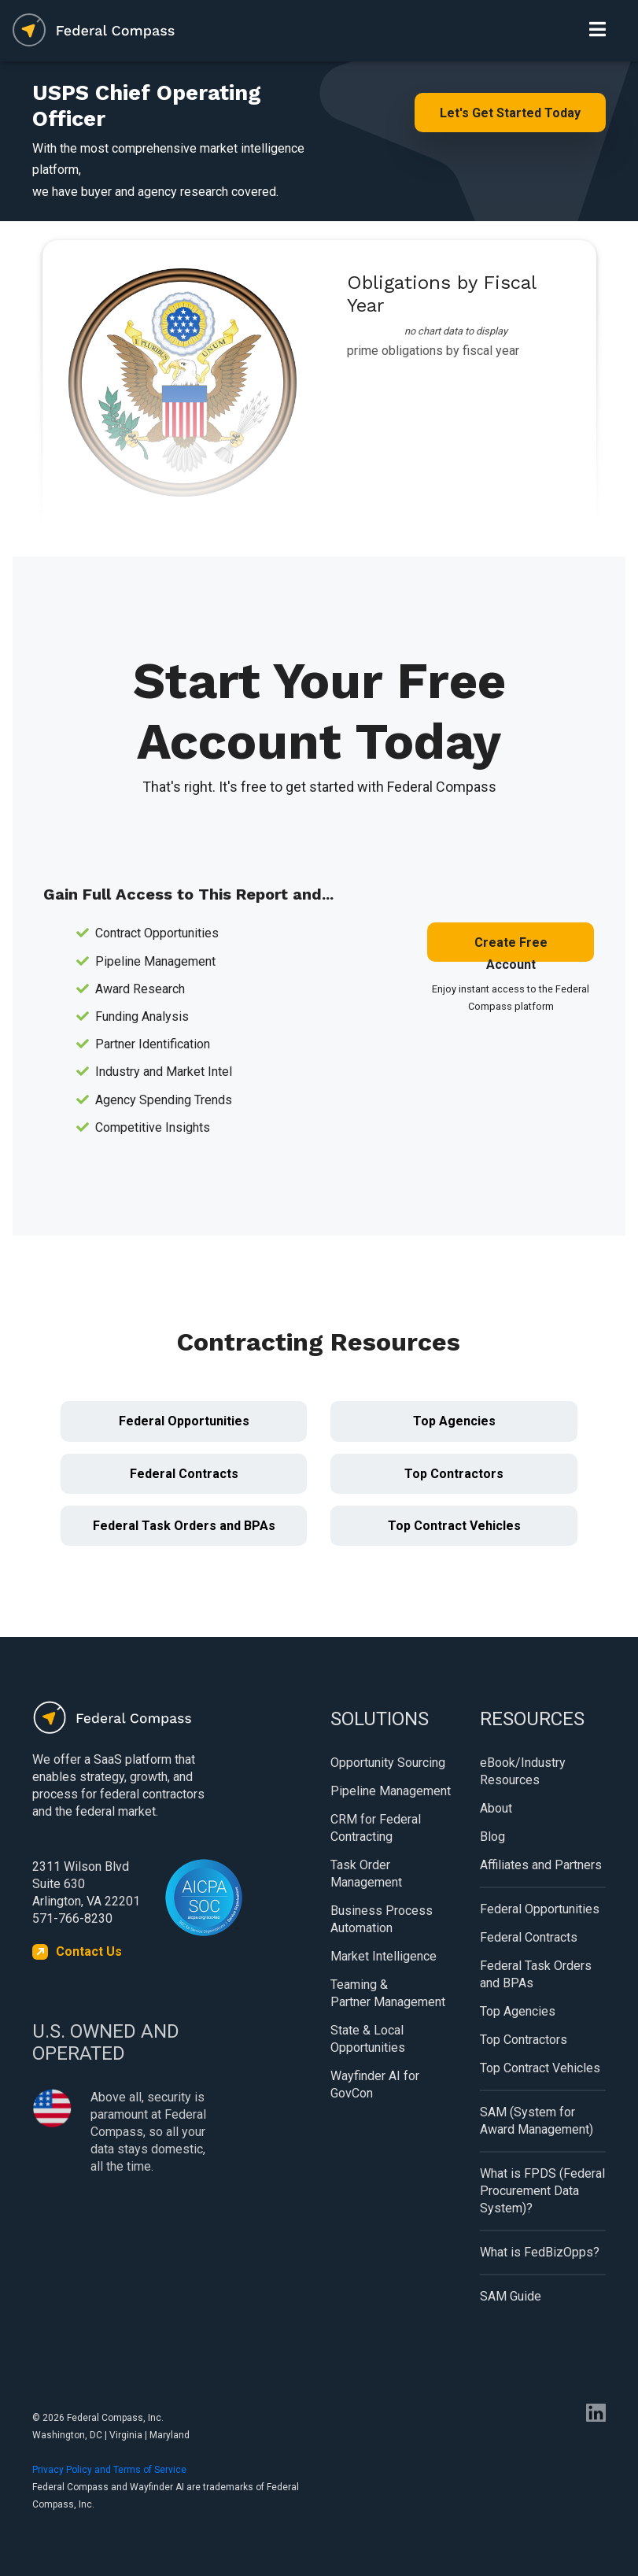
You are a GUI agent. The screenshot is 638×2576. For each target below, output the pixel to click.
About (496, 1808)
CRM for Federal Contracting (375, 1828)
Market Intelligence (383, 1956)
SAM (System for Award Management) (536, 2121)
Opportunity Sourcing (387, 1762)
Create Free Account (511, 948)
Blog (492, 1836)
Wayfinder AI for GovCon (374, 2084)
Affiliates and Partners (541, 1864)
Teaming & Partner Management (387, 1993)
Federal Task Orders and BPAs (184, 1525)
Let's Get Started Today (510, 112)
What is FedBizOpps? (539, 2252)
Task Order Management (366, 1873)
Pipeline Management (390, 1790)
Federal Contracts (184, 1473)
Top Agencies (454, 1421)
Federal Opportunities (184, 1421)
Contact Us (89, 1951)
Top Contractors (453, 1473)
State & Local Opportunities (367, 2039)
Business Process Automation (381, 1919)
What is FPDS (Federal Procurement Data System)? (542, 2191)
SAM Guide (510, 2296)
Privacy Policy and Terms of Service (109, 2469)
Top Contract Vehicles (454, 1525)
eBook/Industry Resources (523, 1771)
